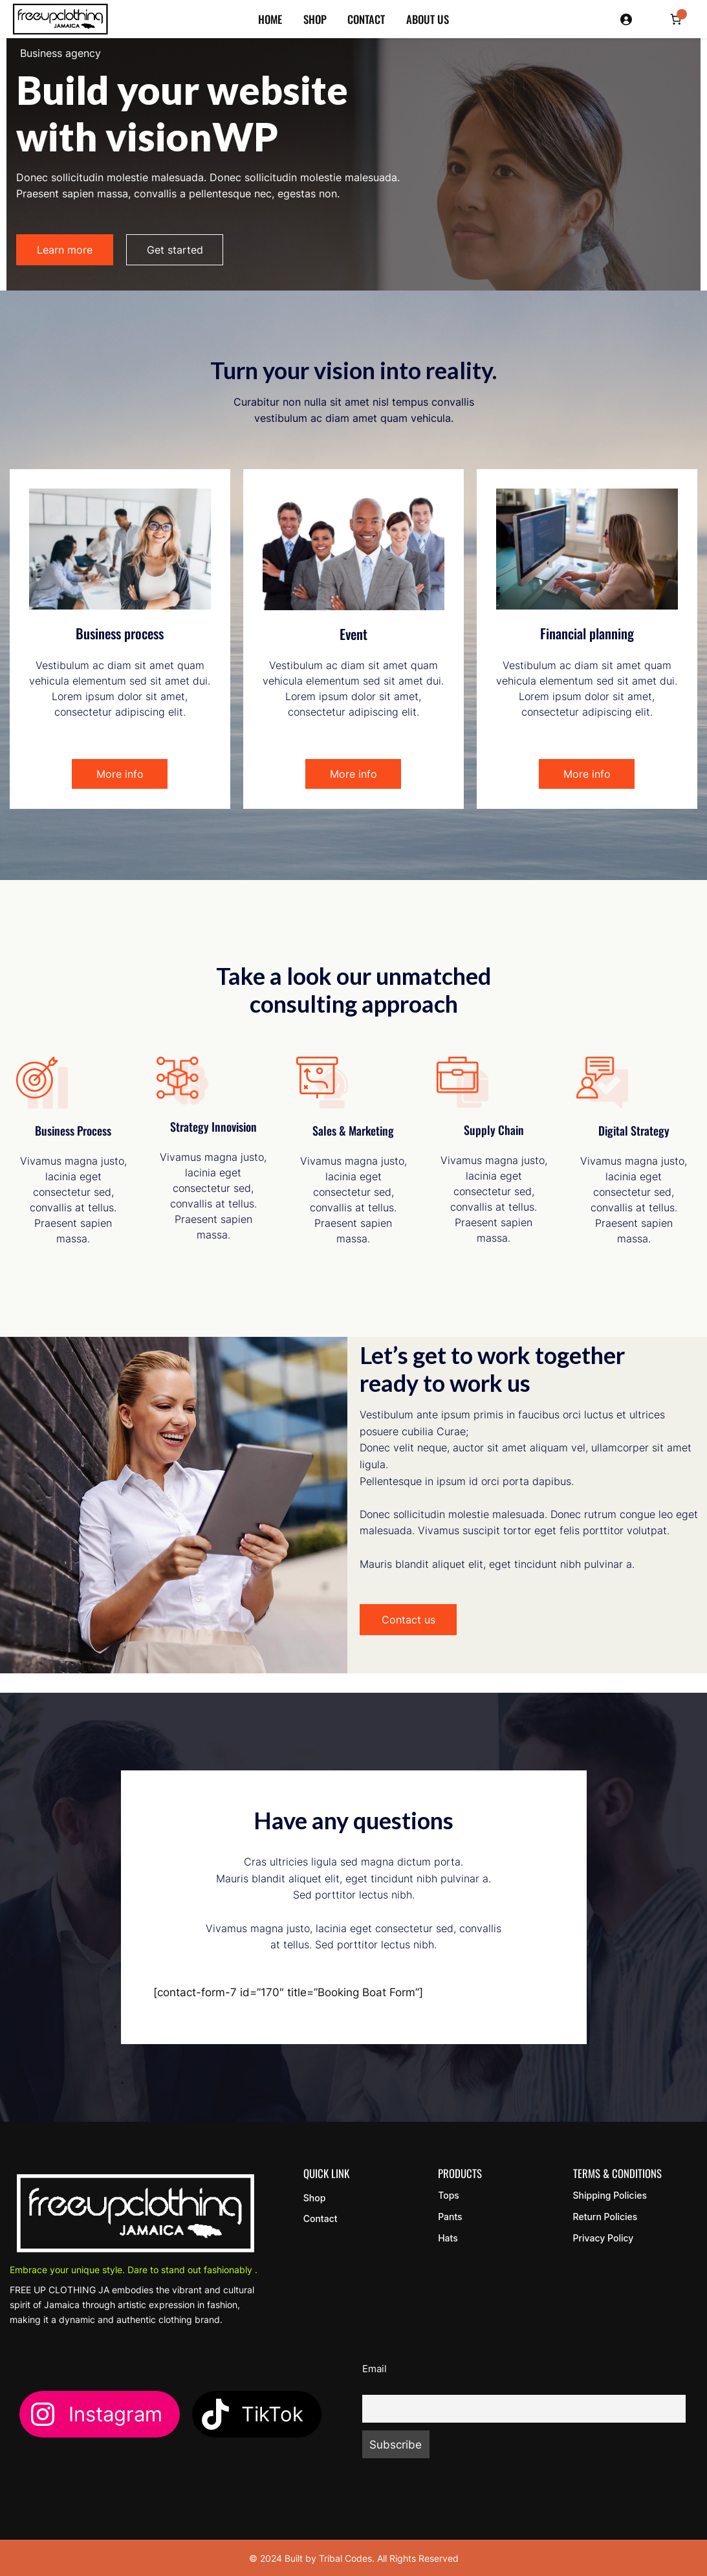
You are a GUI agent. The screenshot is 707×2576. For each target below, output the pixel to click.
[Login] (627, 19)
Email (374, 2368)
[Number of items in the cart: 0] (676, 19)
